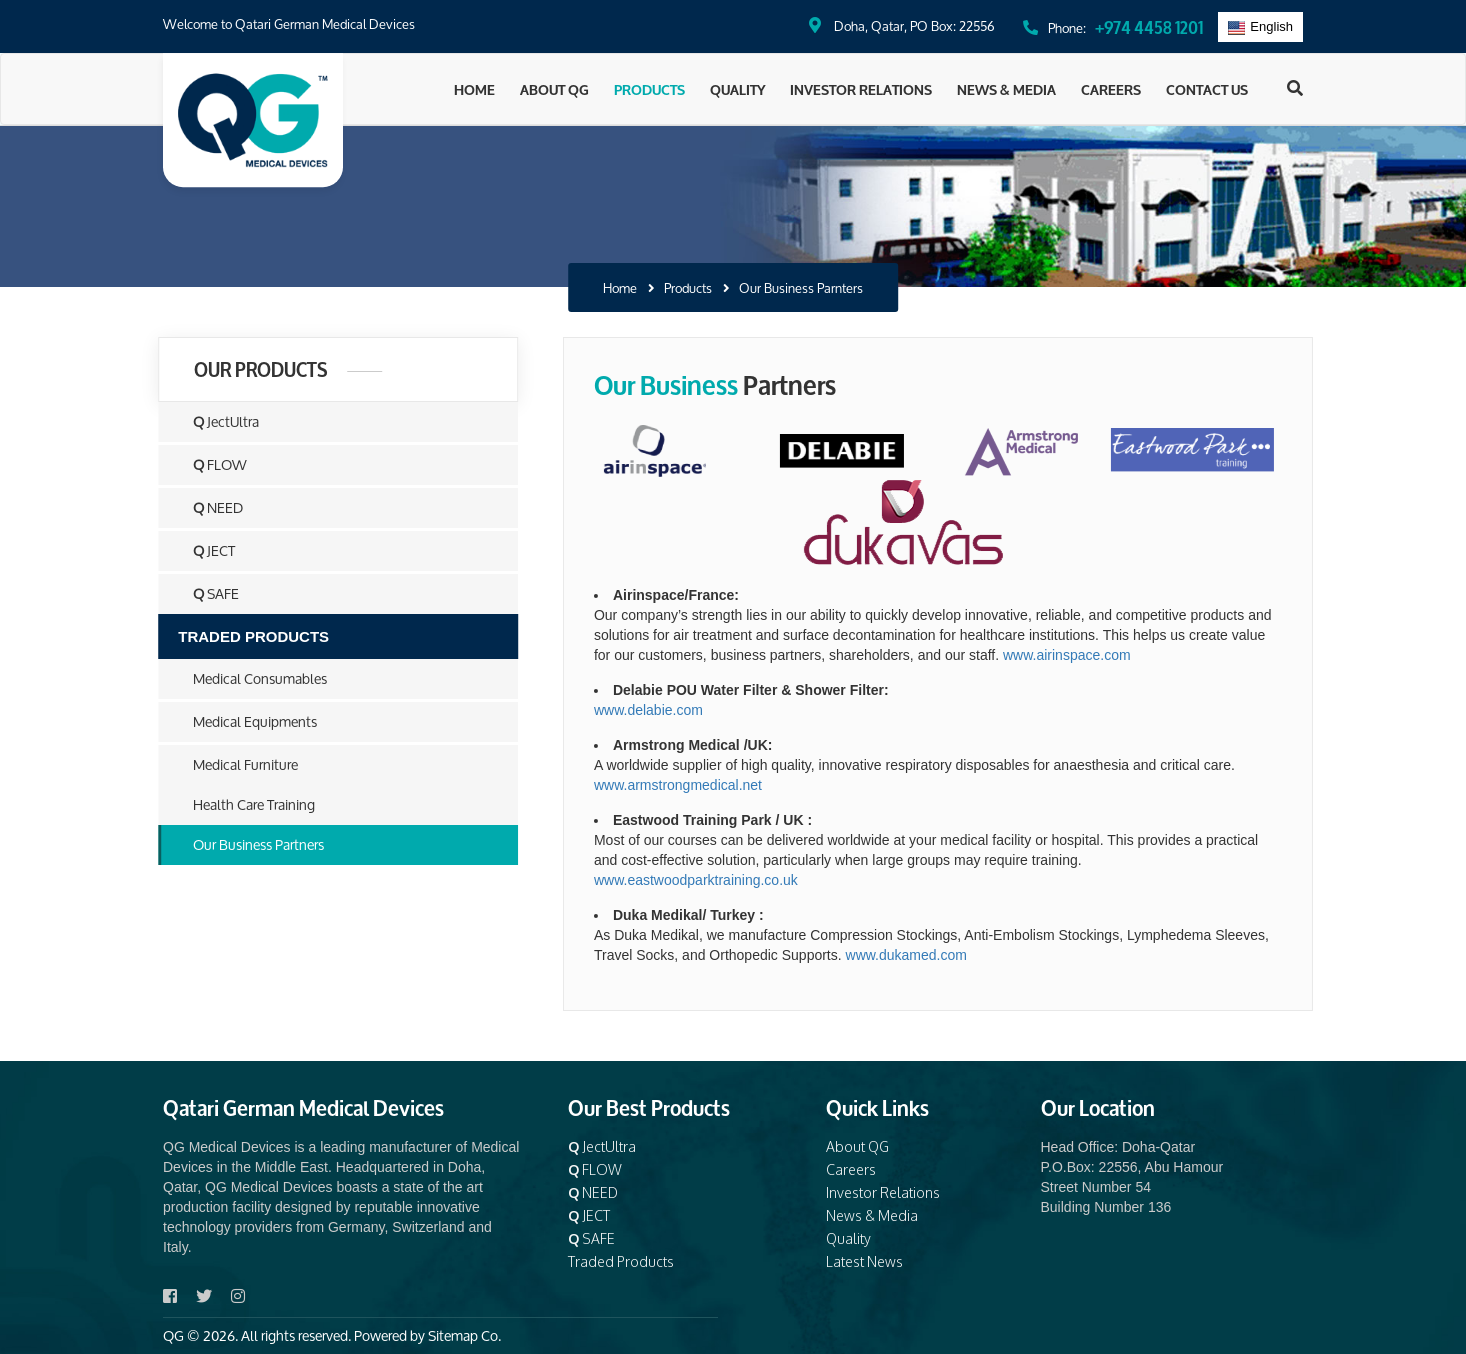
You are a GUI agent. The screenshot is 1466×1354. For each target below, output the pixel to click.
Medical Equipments (244, 721)
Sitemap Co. (464, 1335)
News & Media (1006, 89)
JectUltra (215, 421)
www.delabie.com (672, 710)
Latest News (864, 1261)
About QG (554, 89)
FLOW (209, 464)
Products (649, 89)
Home (474, 89)
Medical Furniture (234, 764)
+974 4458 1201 (1149, 25)
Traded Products (621, 1261)
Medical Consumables (249, 678)
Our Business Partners (247, 844)
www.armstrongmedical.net (702, 785)
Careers (1111, 89)
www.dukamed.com (930, 955)
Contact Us (1207, 89)
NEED (207, 507)
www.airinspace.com (1091, 655)
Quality (737, 89)
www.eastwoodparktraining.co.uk (720, 880)
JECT (203, 550)
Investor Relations (861, 89)
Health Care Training (243, 804)
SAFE (205, 593)
